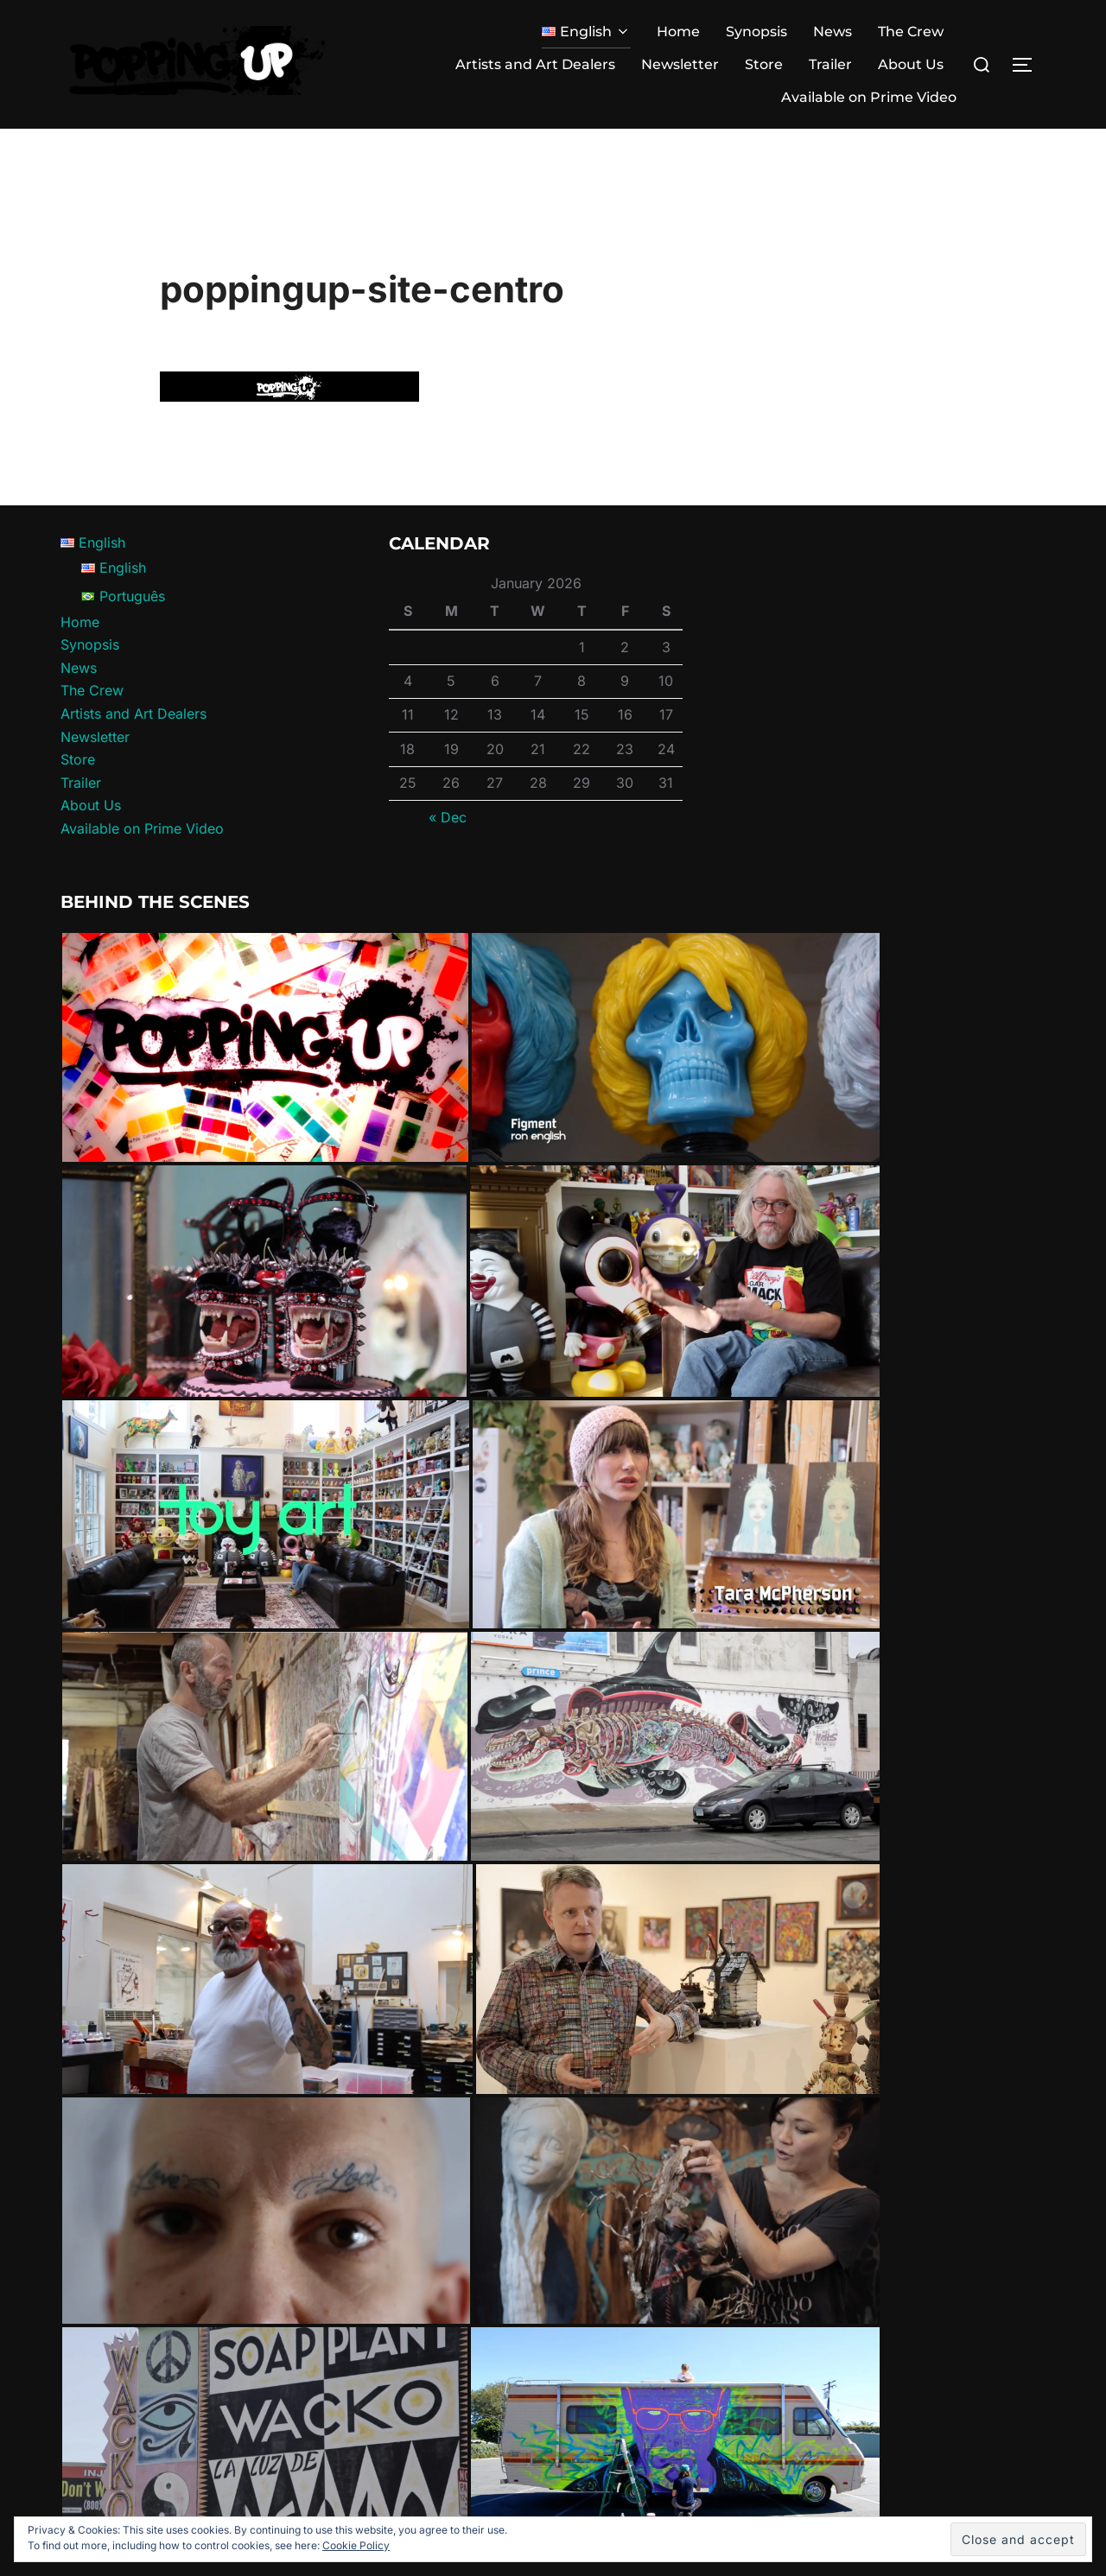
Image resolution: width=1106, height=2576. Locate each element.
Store (764, 64)
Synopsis (756, 31)
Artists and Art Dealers (535, 64)
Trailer (830, 64)
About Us (911, 64)
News (832, 31)
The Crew (911, 31)
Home (678, 31)
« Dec (448, 849)
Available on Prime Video (869, 97)
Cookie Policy (356, 2545)
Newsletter (680, 64)
